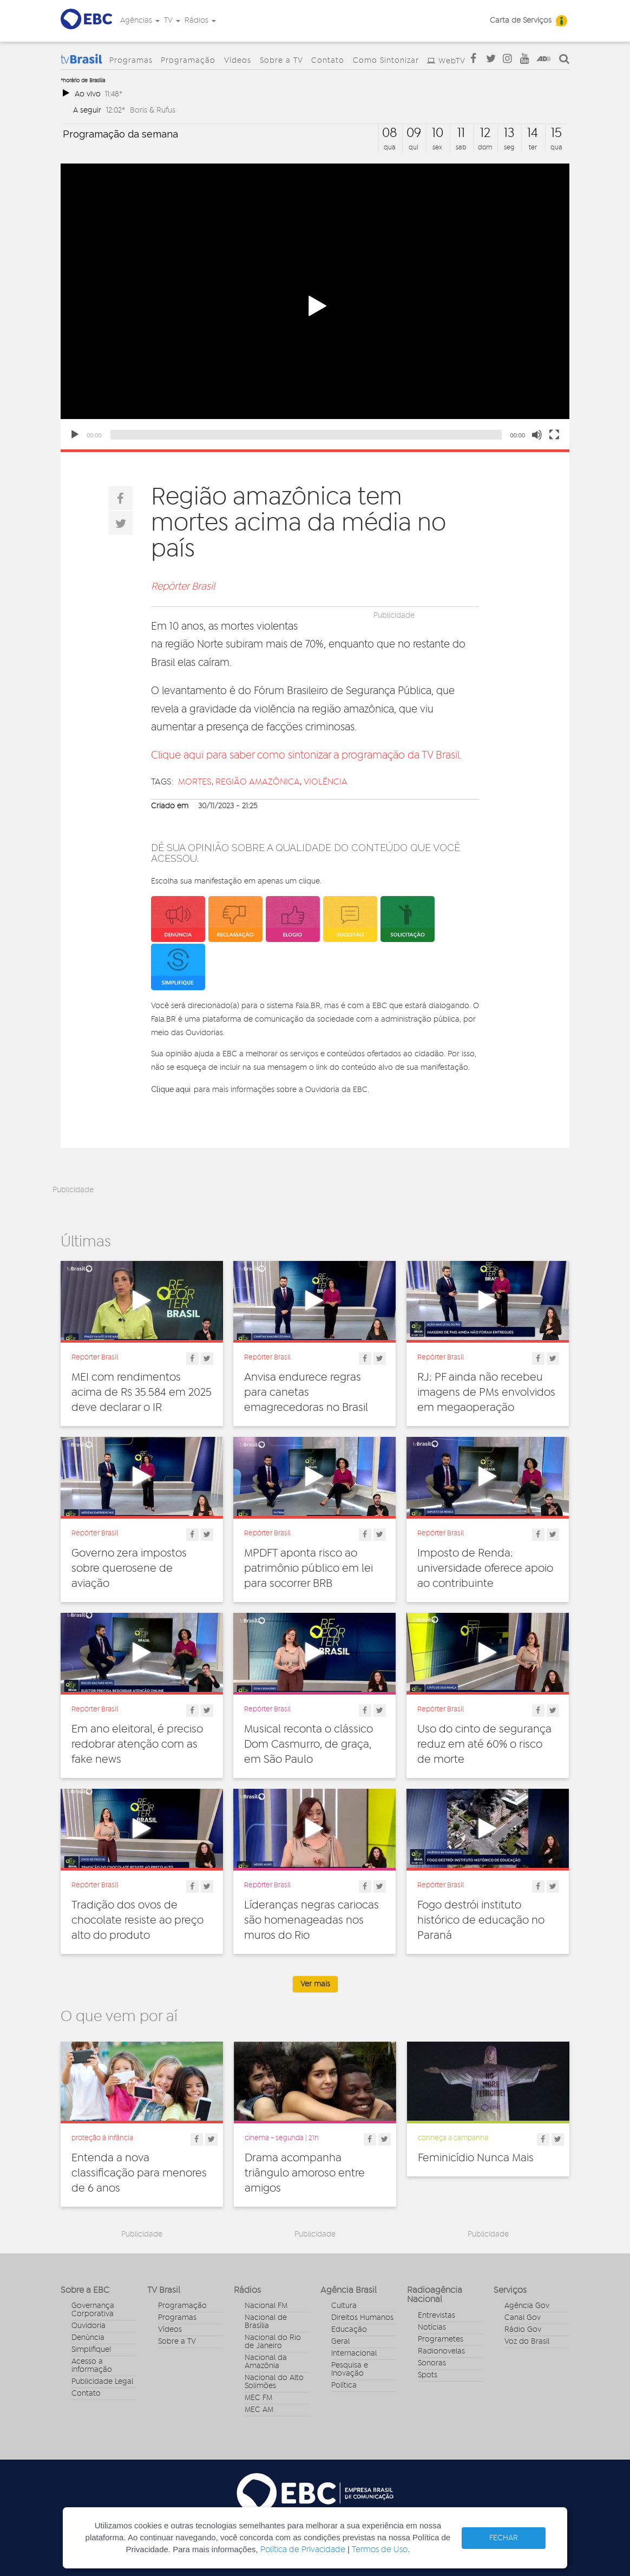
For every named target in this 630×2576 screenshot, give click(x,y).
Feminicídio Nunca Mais (476, 2158)
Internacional (354, 2353)
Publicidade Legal (102, 2381)
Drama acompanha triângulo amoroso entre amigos (305, 2173)
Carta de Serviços (521, 20)
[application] (315, 306)
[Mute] (536, 434)
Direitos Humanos (362, 2318)
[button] (315, 306)
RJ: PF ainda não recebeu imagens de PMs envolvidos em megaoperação (486, 1392)
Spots (427, 2375)
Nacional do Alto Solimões (274, 2382)
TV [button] (172, 20)
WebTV (451, 61)
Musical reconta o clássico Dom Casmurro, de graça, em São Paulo (308, 1744)
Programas (131, 60)
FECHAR (503, 2538)
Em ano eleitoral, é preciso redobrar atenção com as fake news (137, 1744)
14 (532, 133)
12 (485, 133)
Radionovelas (441, 2351)
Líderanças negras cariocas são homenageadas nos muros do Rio (311, 1920)
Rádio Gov (522, 2329)
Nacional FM (266, 2306)
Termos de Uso (380, 2550)
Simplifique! (91, 2349)
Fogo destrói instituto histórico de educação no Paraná (480, 1920)
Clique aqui (171, 1089)
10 (437, 133)
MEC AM (259, 2410)
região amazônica (257, 781)
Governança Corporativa (92, 2310)
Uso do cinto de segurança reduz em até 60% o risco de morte (484, 1744)
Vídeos (237, 60)
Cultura (344, 2306)
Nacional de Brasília (266, 2322)
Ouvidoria (88, 2326)
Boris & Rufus (152, 110)
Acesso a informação (91, 2366)
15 (556, 133)
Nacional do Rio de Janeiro (273, 2342)
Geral (340, 2341)
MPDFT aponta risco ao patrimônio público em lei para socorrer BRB (308, 1568)
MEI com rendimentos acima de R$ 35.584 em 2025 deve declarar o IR (141, 1392)
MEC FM (258, 2398)
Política (344, 2385)
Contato (327, 60)
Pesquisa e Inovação (349, 2369)
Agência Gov (526, 2306)
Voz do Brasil (526, 2341)
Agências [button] (140, 20)
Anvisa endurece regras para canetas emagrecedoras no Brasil (306, 1392)
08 (389, 133)
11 (461, 133)
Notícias (432, 2327)
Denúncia (87, 2338)
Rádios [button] (200, 20)
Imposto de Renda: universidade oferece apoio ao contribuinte (485, 1568)
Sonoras (432, 2363)
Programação (188, 60)
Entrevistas (436, 2315)
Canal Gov (522, 2318)
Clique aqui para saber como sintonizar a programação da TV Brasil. (306, 755)
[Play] (74, 434)
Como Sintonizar (386, 60)
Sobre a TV (281, 60)
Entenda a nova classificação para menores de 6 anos (139, 2173)
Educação (349, 2329)
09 (413, 133)
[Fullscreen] (554, 434)
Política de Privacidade (302, 2550)
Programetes (440, 2339)
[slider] (306, 435)
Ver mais (315, 1984)
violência (325, 781)
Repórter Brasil (183, 587)
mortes (195, 781)
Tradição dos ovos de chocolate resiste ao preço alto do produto (137, 1920)
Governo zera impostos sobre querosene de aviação (129, 1568)
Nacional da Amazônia (266, 2362)
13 (509, 133)
